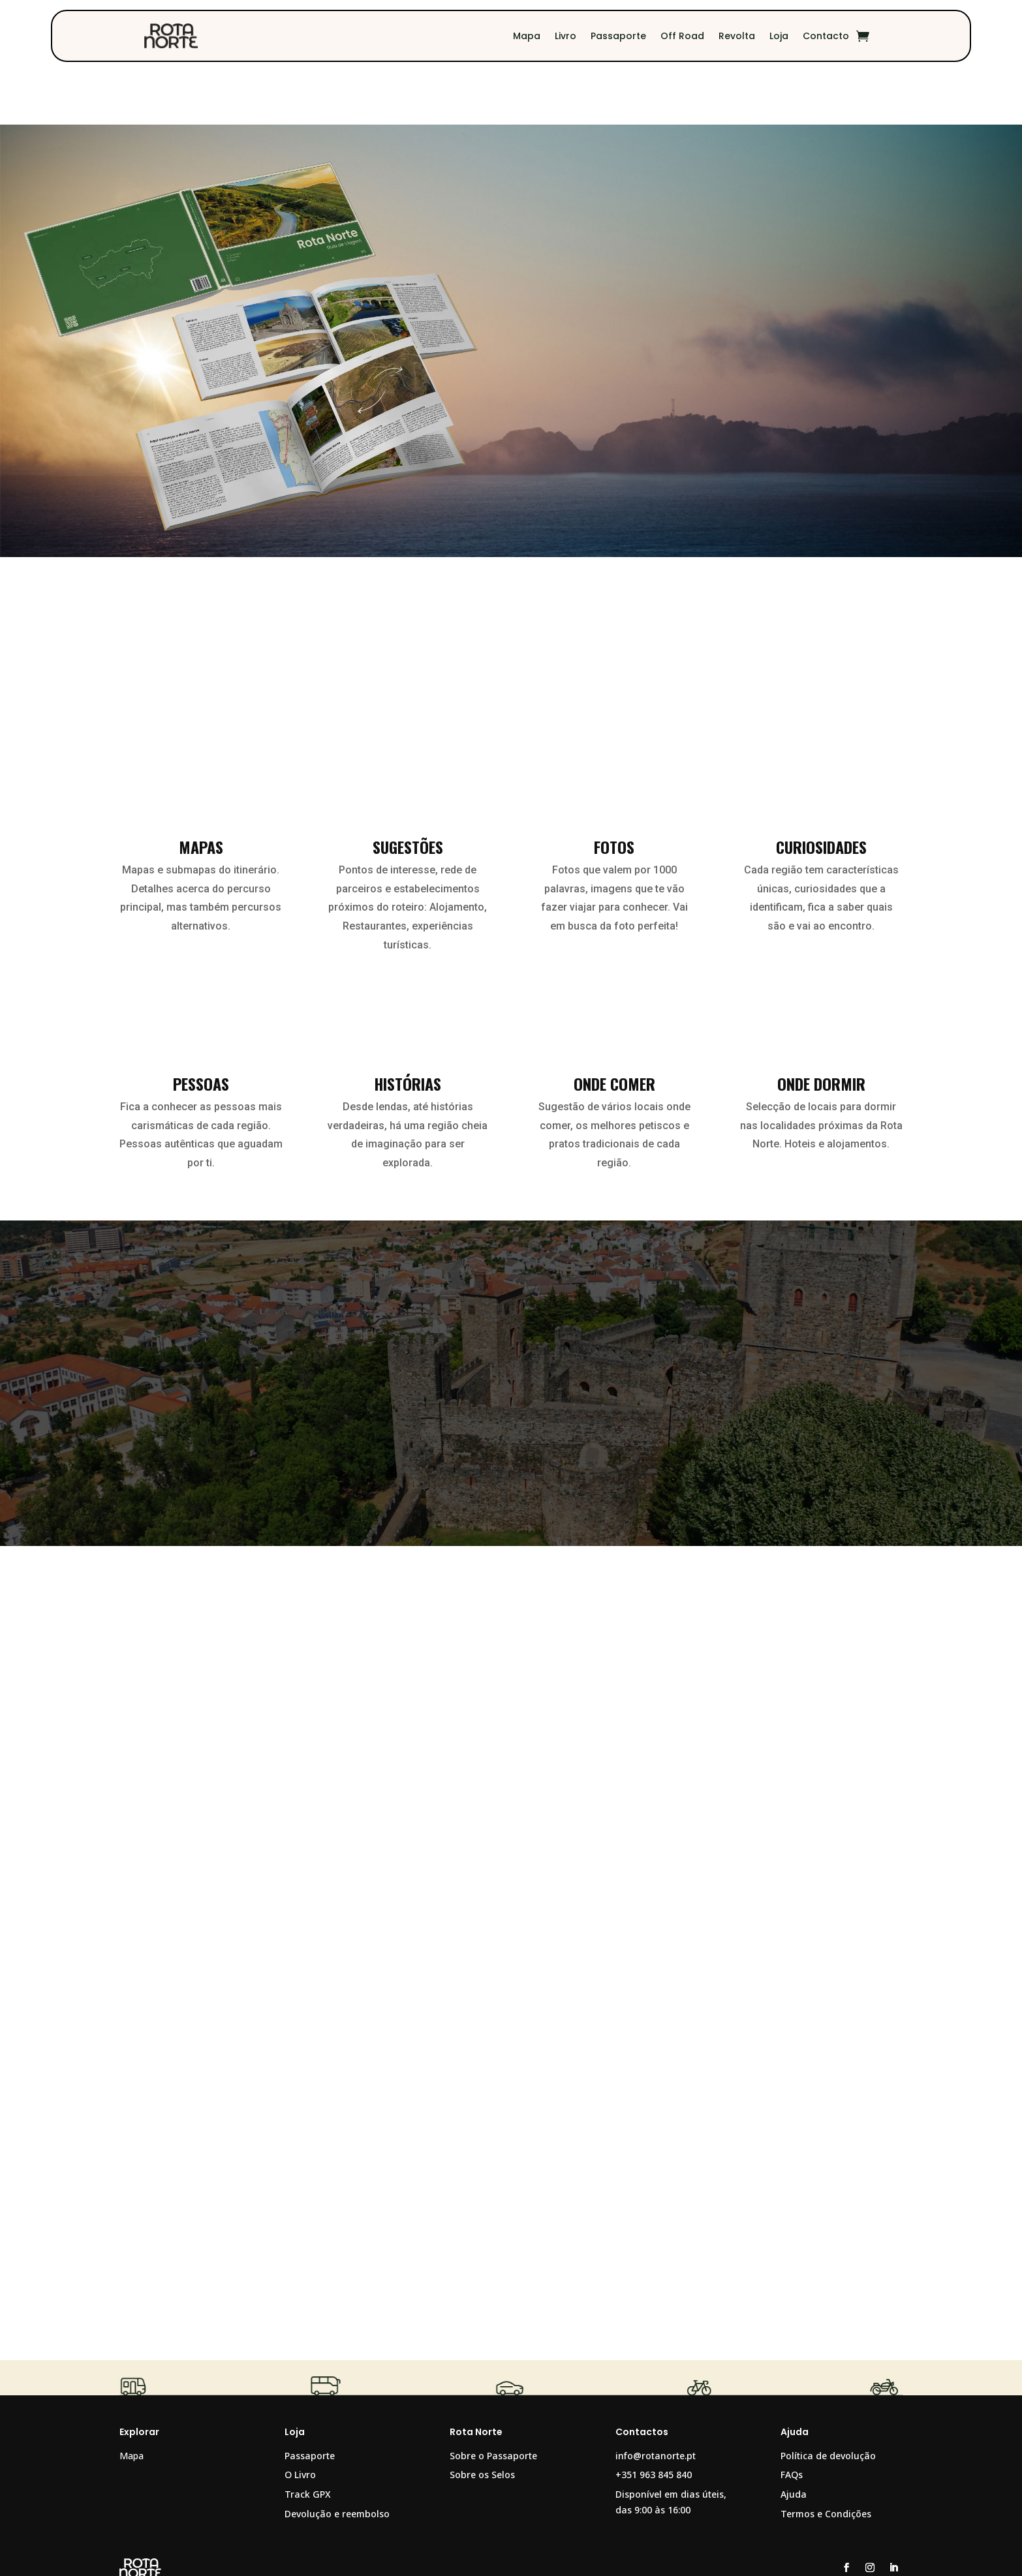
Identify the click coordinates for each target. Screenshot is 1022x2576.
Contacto (826, 35)
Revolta (737, 35)
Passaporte (618, 35)
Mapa (526, 35)
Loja (778, 35)
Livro (565, 35)
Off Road (682, 35)
